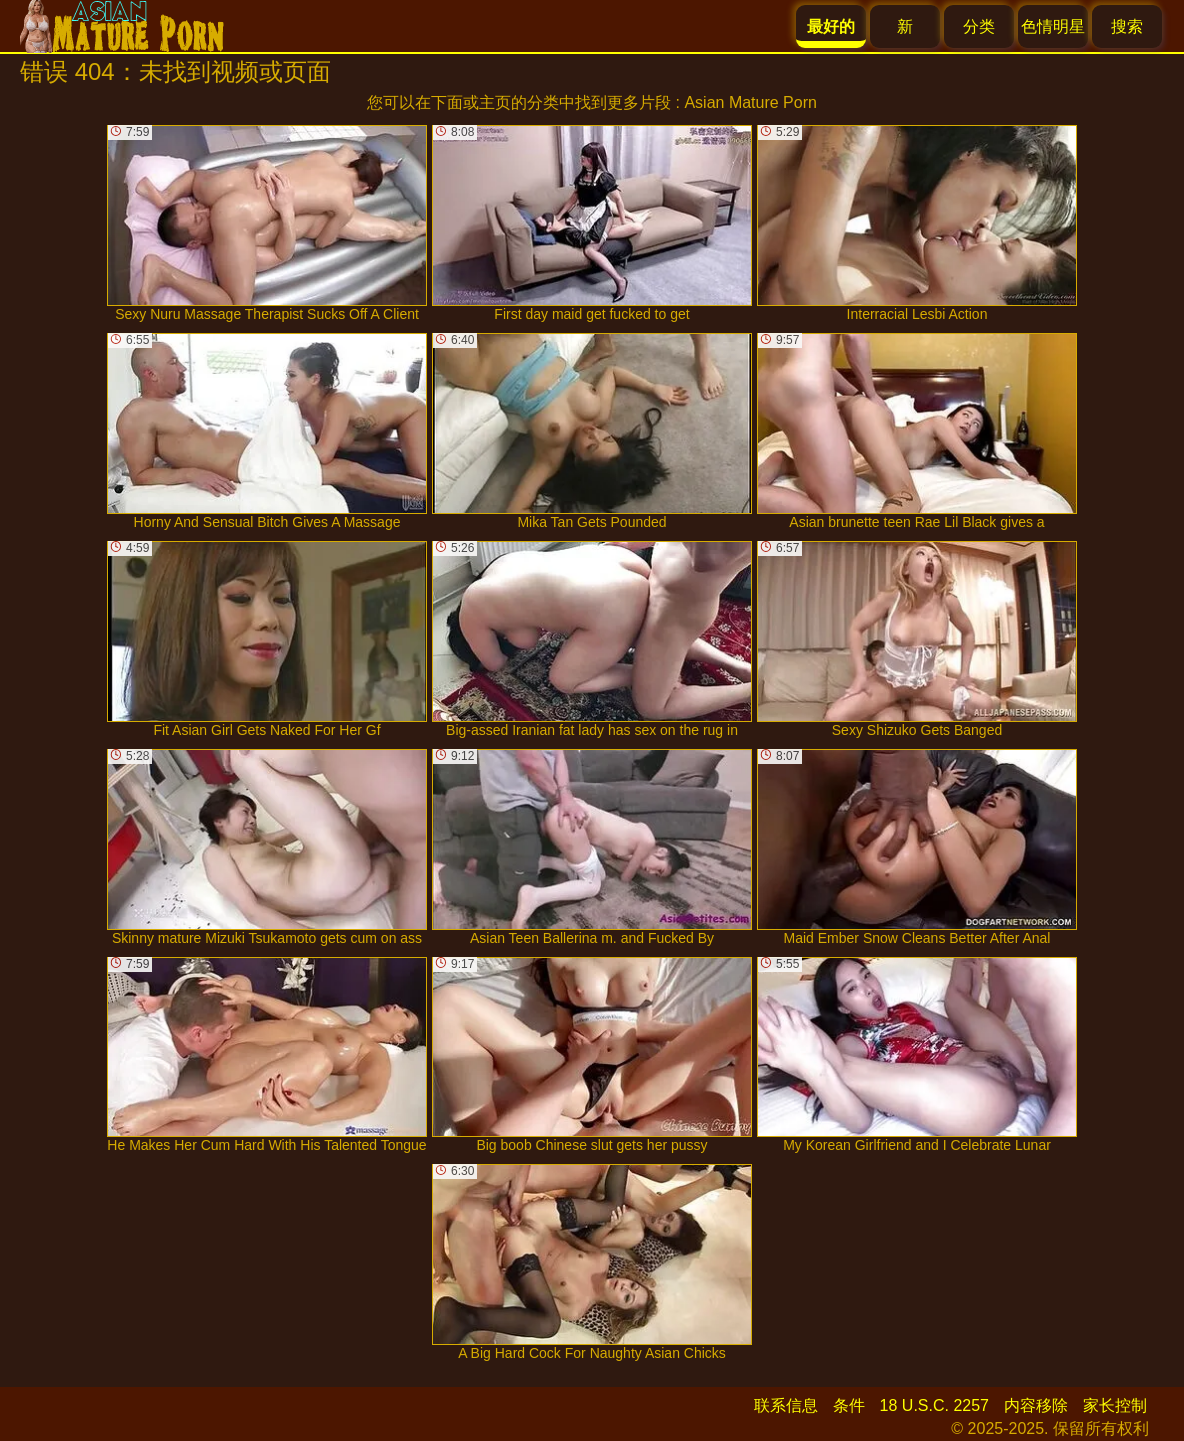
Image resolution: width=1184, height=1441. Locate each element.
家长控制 (1115, 1405)
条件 (849, 1405)
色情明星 (1053, 26)
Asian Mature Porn (750, 102)
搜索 (1127, 26)
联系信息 (786, 1405)
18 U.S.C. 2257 (934, 1405)
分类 (979, 26)
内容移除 (1036, 1405)
